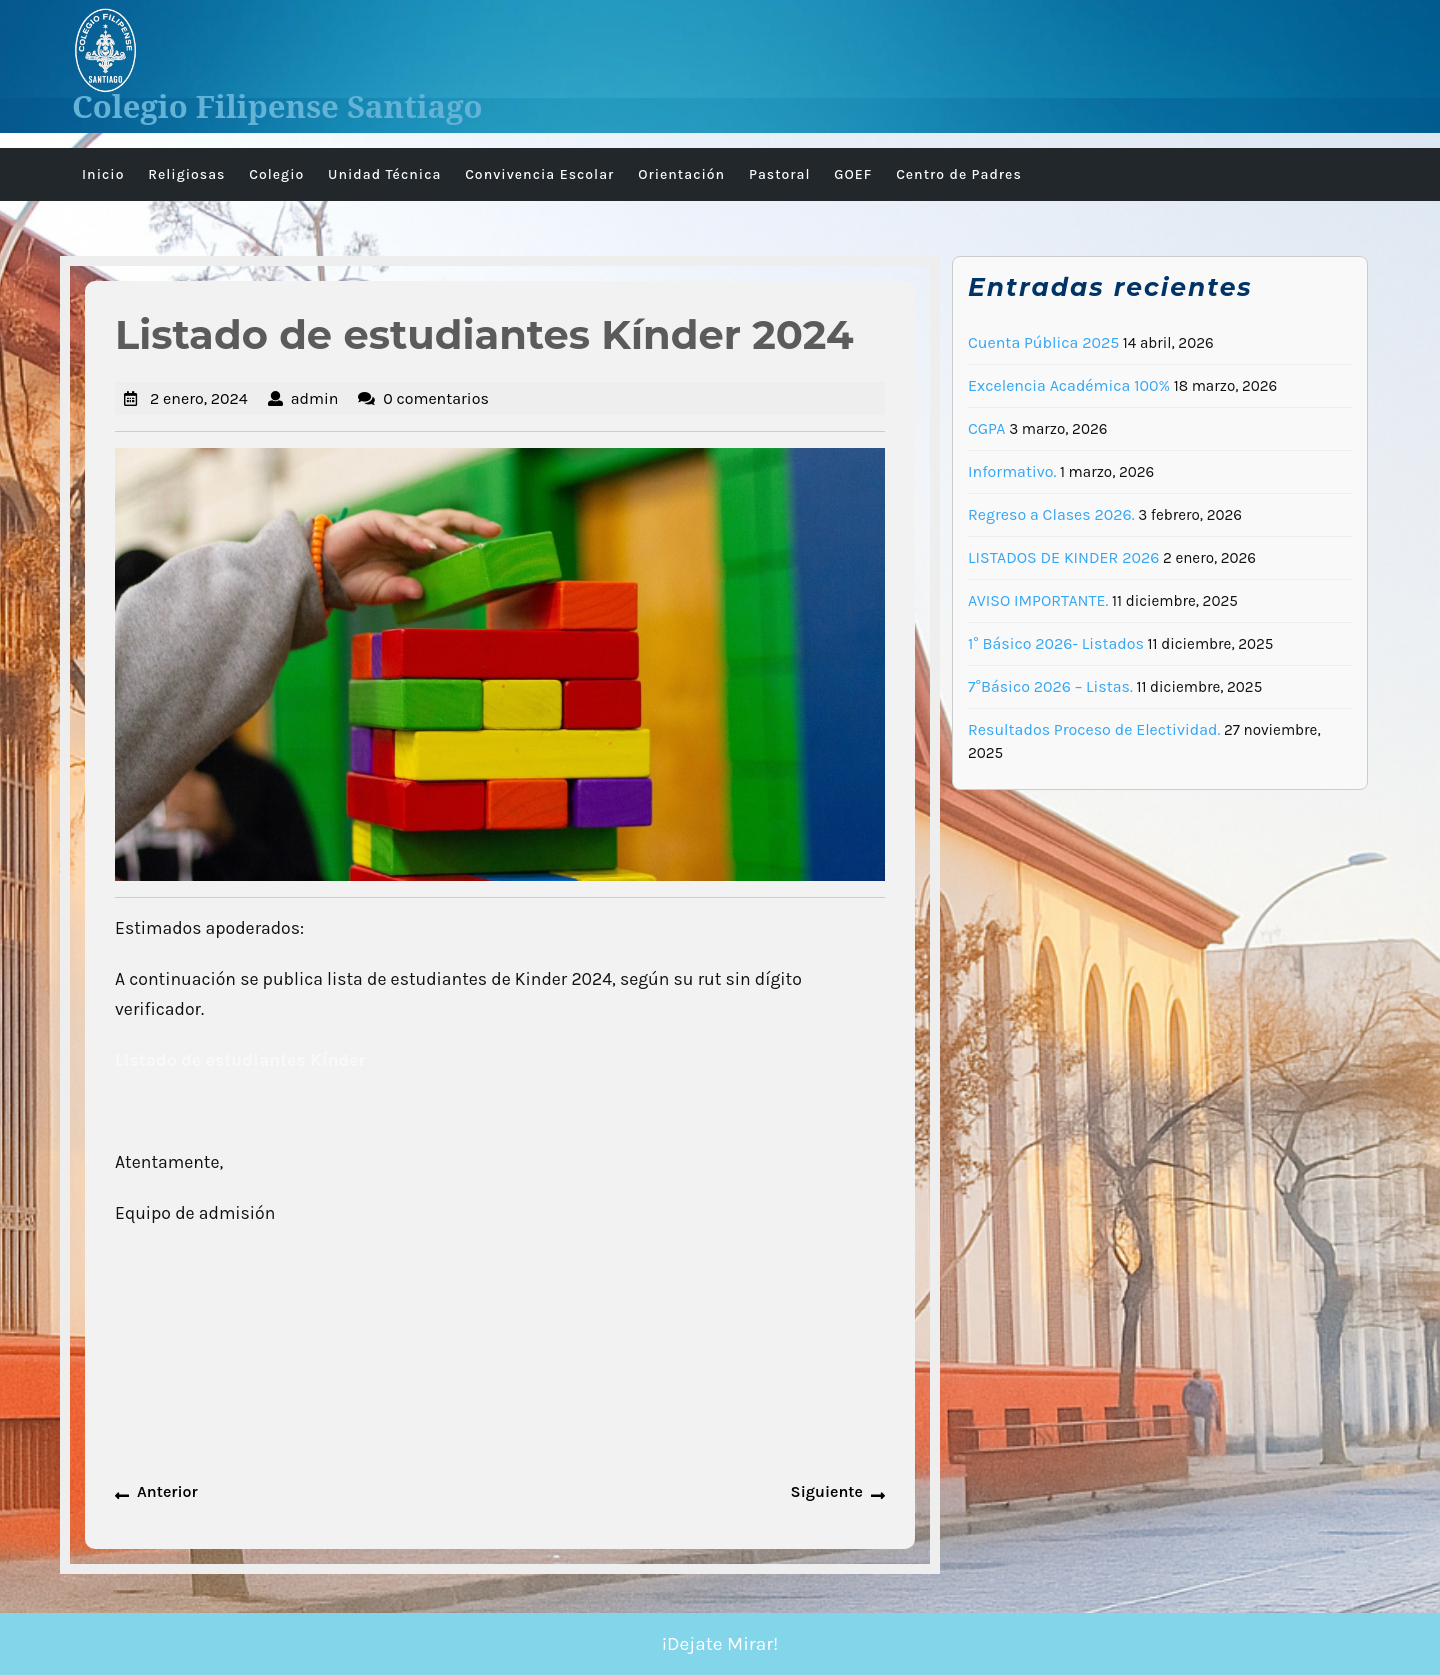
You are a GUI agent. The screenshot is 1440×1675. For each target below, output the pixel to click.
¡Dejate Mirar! (720, 1644)
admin (315, 398)
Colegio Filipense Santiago (277, 106)
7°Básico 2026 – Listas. (1050, 686)
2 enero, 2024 (199, 398)
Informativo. (1012, 471)
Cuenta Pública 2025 (1043, 342)
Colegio (276, 174)
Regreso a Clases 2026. (1051, 514)
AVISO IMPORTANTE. (1038, 600)
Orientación (681, 174)
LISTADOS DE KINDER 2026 (1063, 557)
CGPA (987, 428)
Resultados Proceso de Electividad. (1094, 729)
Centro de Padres (959, 174)
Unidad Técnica (384, 174)
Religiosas (186, 174)
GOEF (853, 174)
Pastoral (780, 174)
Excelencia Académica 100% (1069, 385)
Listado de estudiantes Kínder (240, 1060)
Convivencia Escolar (539, 174)
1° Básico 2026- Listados (1056, 643)
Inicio (103, 174)
